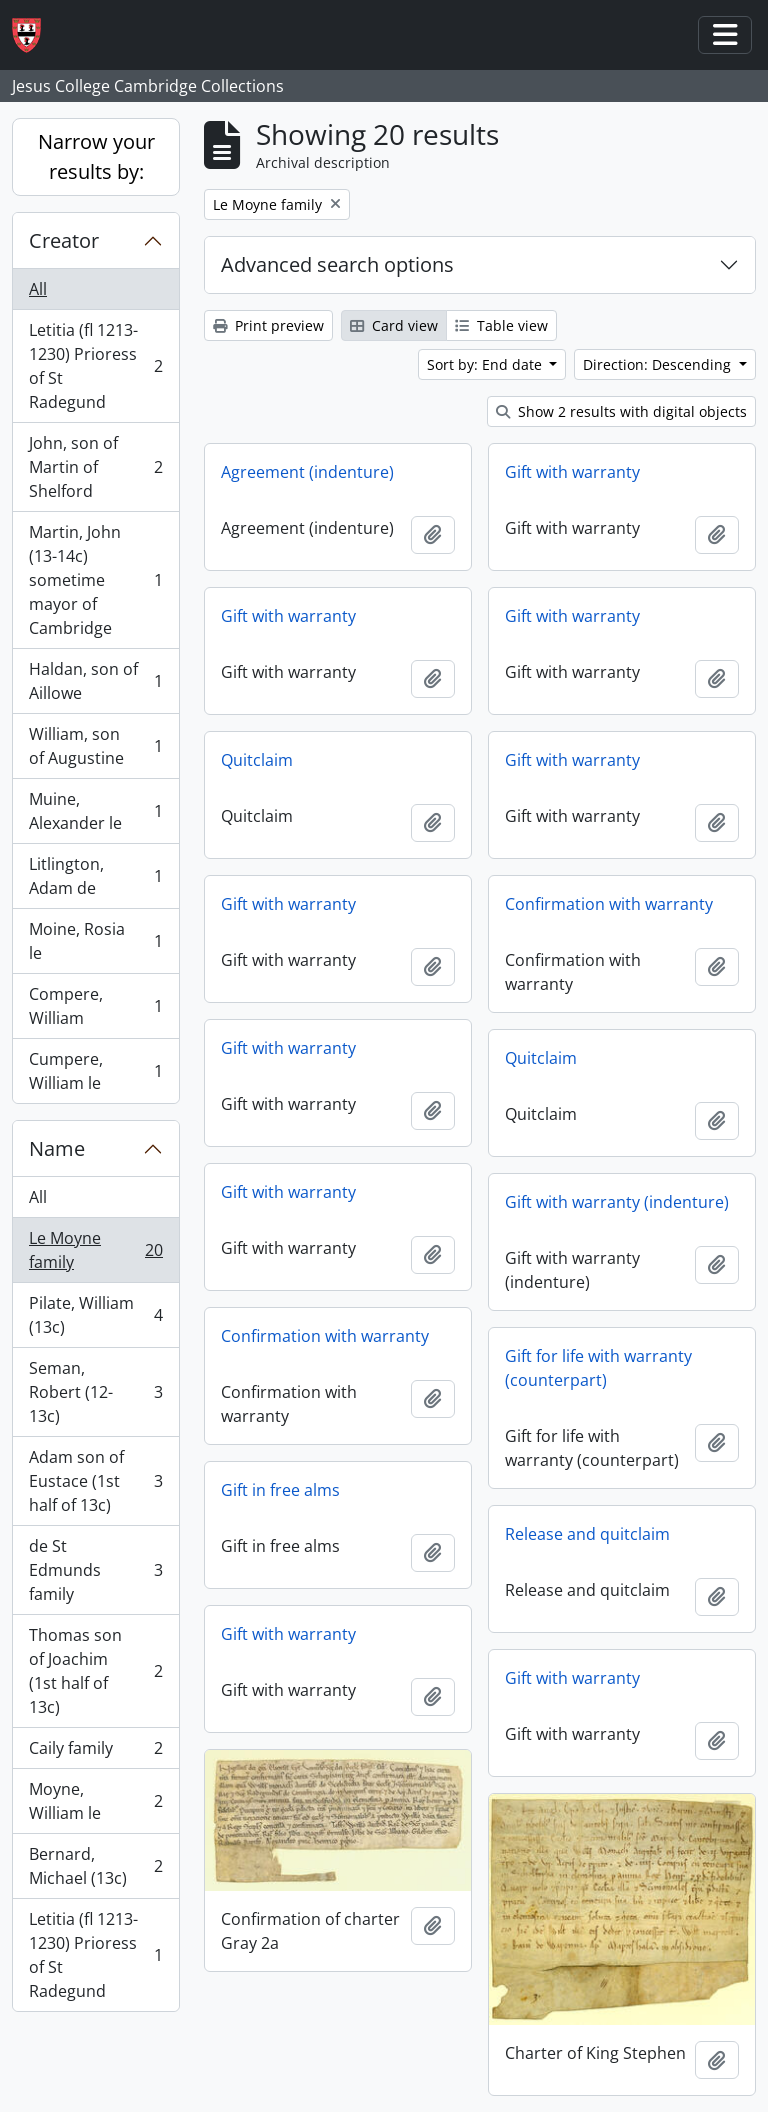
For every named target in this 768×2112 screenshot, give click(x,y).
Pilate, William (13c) (95, 1315)
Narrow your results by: (96, 156)
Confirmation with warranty (609, 904)
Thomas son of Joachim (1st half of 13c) (95, 1671)
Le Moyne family (95, 1250)
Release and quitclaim (587, 1534)
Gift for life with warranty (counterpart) (598, 1368)
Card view (394, 325)
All (38, 289)
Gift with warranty (572, 472)
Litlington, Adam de (95, 876)
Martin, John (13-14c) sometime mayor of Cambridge (95, 580)
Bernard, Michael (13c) (95, 1866)
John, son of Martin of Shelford (95, 467)
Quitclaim (257, 760)
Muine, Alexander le (95, 811)
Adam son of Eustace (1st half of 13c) (95, 1481)
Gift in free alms (280, 1490)
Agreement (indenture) (307, 472)
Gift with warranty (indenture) (617, 1202)
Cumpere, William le (95, 1071)
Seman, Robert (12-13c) (95, 1392)
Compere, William (95, 1006)
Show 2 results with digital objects (621, 411)
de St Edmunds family (95, 1570)
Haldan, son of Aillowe (95, 681)
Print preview (268, 325)
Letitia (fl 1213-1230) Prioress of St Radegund (95, 366)
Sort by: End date (486, 364)
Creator (64, 240)
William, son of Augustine (95, 746)
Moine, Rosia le (95, 941)
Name (57, 1148)
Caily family (95, 1752)
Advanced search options (337, 264)
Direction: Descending (659, 364)
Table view (501, 325)
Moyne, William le (95, 1801)
